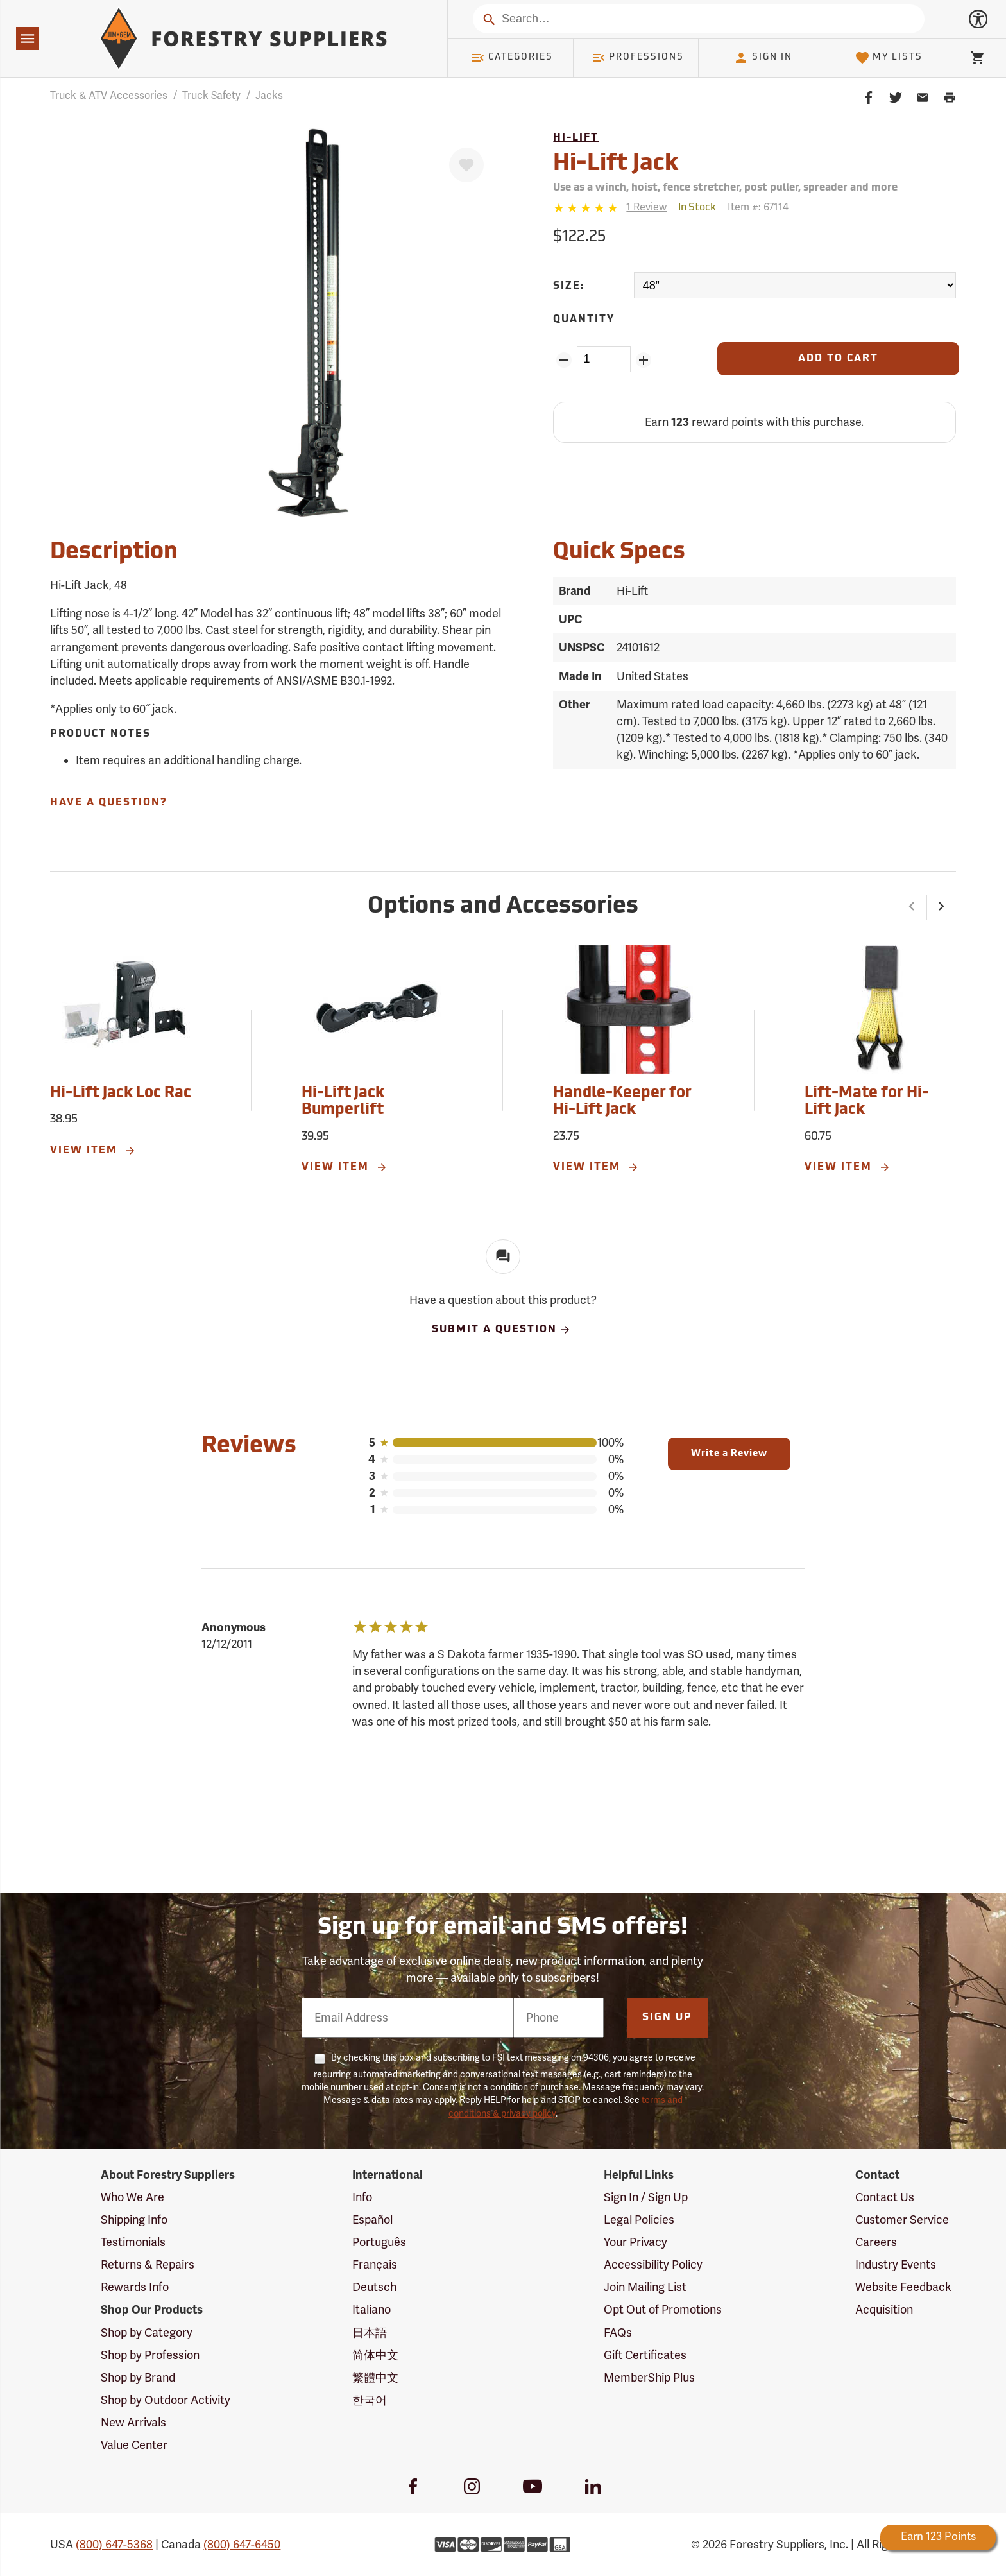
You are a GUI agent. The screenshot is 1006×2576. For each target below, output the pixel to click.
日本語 (369, 2333)
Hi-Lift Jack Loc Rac (120, 1093)
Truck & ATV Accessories (108, 95)
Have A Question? (108, 803)
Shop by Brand (138, 2378)
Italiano (371, 2310)
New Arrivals (133, 2423)
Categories (512, 57)
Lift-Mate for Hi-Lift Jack (867, 1102)
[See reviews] (646, 207)
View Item (93, 1150)
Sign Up (667, 2018)
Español (372, 2220)
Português (379, 2242)
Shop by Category (146, 2333)
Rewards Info (135, 2287)
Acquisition (884, 2310)
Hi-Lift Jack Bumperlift (343, 1102)
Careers (876, 2242)
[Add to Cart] (838, 358)
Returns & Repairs (147, 2265)
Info (362, 2197)
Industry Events (895, 2265)
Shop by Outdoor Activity (165, 2400)
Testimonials (133, 2242)
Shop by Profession (150, 2355)
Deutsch (374, 2287)
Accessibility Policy (653, 2265)
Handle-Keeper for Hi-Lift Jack (622, 1102)
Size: (569, 286)
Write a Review (729, 1454)
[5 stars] (586, 208)
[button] (912, 907)
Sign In (762, 57)
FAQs (618, 2333)
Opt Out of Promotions (663, 2310)
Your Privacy (635, 2242)
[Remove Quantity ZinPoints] (563, 360)
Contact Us (884, 2197)
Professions (638, 57)
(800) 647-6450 (241, 2544)
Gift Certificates (645, 2355)
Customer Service (902, 2220)
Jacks (269, 95)
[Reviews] (610, 207)
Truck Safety (211, 95)
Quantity (584, 319)
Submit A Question (502, 1329)
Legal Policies (639, 2220)
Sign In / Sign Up (646, 2197)
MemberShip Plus (649, 2378)
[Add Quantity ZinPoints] (643, 360)
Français (374, 2265)
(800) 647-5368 (114, 2544)
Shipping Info (134, 2220)
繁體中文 (375, 2378)
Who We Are (132, 2197)
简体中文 (375, 2355)
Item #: (758, 207)
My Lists (889, 57)
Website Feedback (903, 2287)
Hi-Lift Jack (615, 164)
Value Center (134, 2445)
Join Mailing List (645, 2287)
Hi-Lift (576, 138)
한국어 (369, 2400)
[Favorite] (466, 165)
